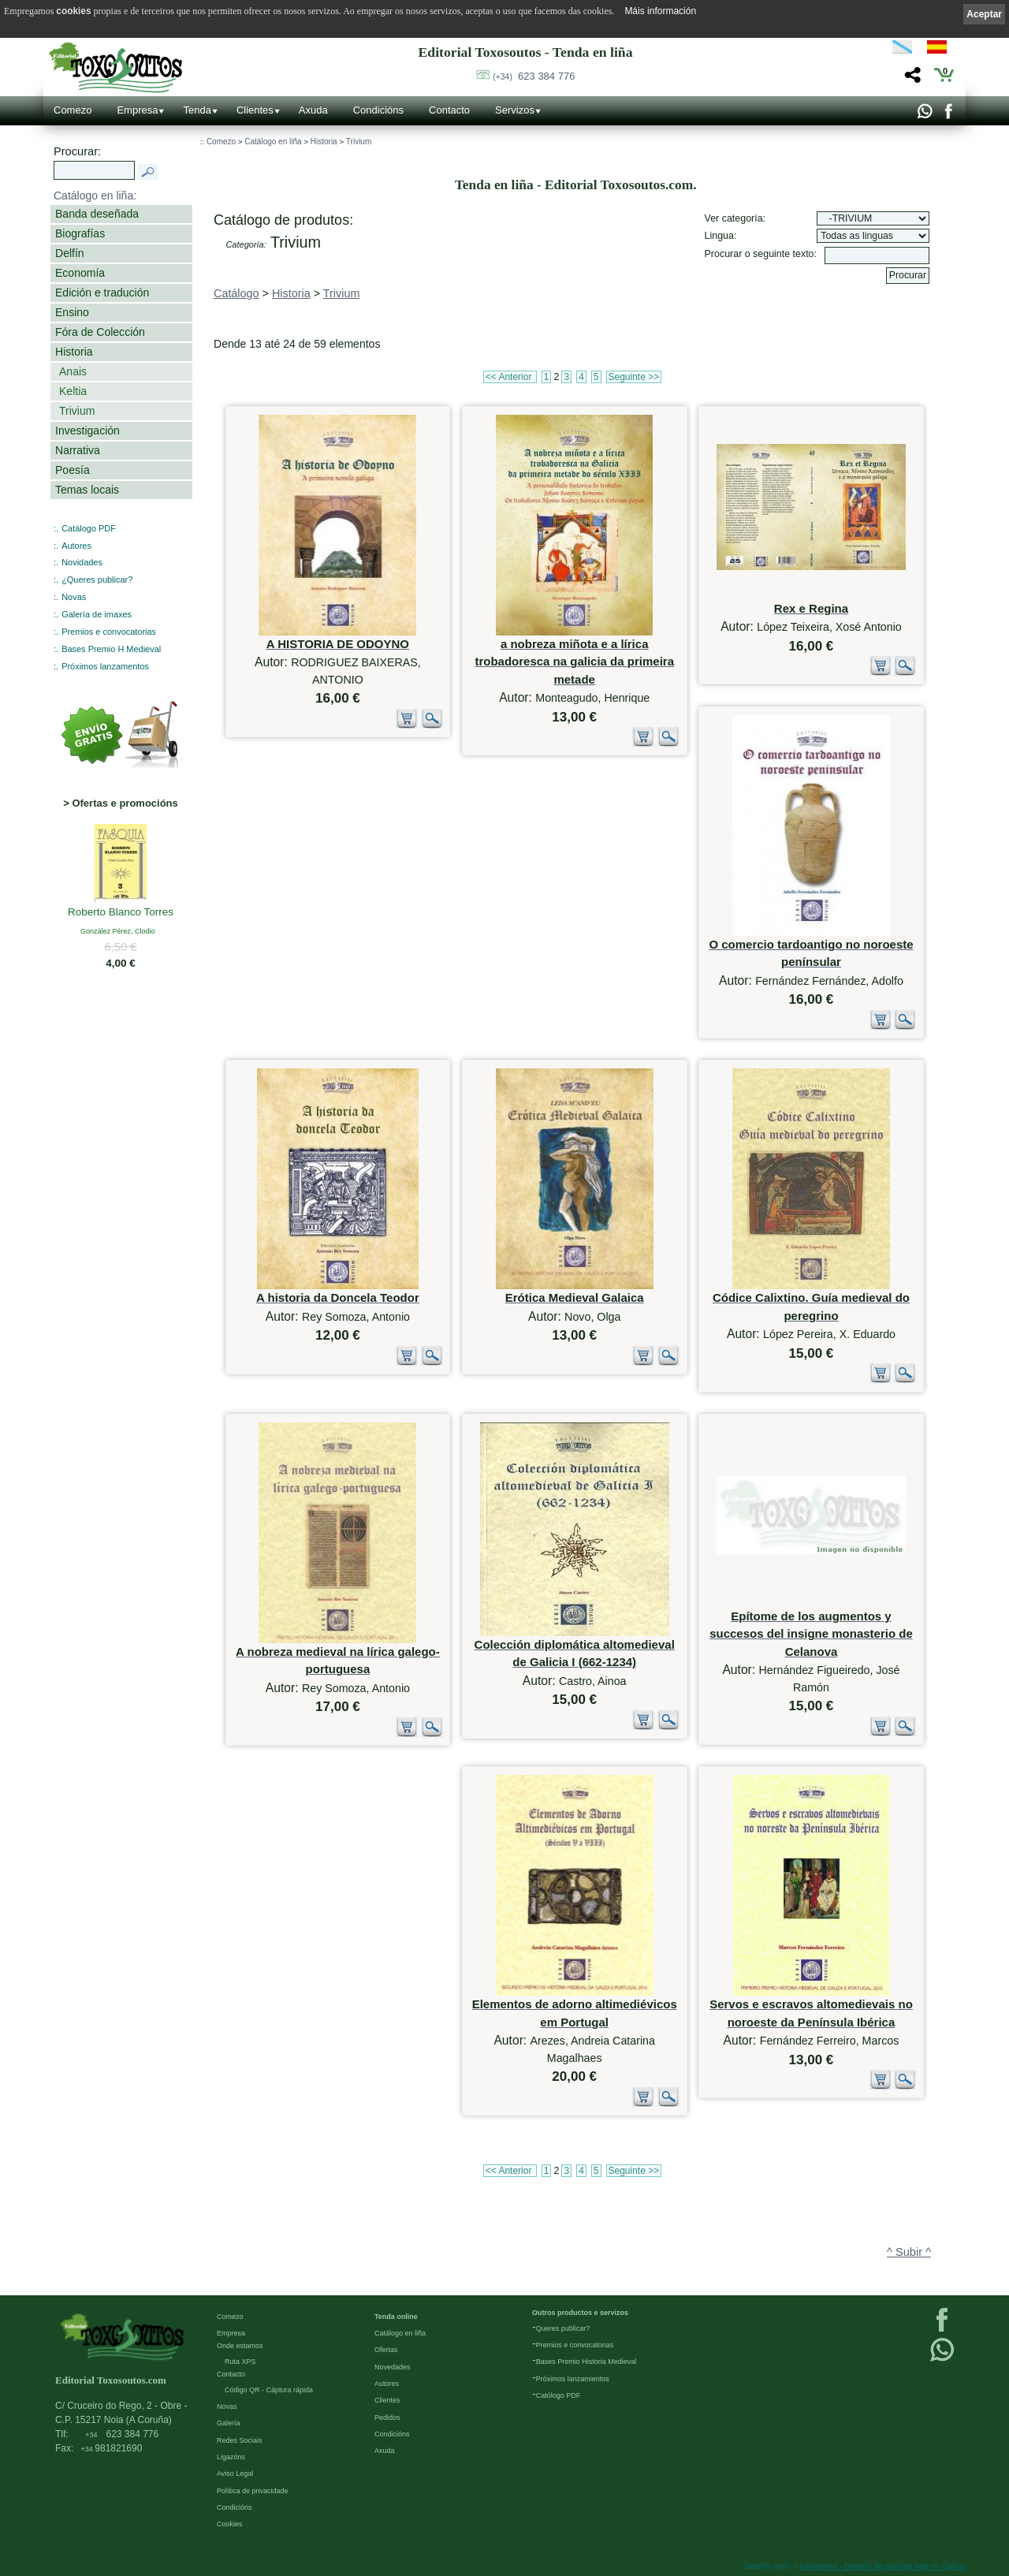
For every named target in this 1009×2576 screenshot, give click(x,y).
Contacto (449, 110)
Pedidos (387, 2417)
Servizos (514, 110)
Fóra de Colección (100, 332)
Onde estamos (240, 2346)
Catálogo (236, 293)
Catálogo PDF (88, 528)
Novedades (392, 2367)
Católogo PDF (558, 2395)
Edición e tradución (102, 292)
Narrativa (77, 450)
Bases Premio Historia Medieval (586, 2361)
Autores (76, 545)
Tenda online (396, 2317)
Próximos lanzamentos (105, 666)
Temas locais (87, 489)
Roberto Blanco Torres (120, 913)
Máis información (660, 11)
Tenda (196, 110)
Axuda (313, 110)
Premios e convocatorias (108, 631)
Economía (80, 273)
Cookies (230, 2524)
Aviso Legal (235, 2473)
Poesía (72, 470)
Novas (73, 597)
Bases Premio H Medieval (111, 649)
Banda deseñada (97, 213)
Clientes (255, 110)
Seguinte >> (634, 376)
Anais (73, 371)
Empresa (137, 110)
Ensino (72, 312)
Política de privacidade (253, 2491)
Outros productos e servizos (580, 2313)
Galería (228, 2423)
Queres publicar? (563, 2328)
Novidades (81, 562)
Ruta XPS (240, 2361)
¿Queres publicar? (96, 579)
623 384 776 (534, 76)
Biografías (80, 233)
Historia (74, 351)
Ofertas (386, 2350)
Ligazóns (231, 2457)
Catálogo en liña (272, 141)
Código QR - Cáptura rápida (269, 2390)
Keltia (73, 391)
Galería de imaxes (96, 614)
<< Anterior (510, 376)
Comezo (72, 110)
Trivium (77, 410)
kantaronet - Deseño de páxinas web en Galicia (883, 2566)
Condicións (378, 110)
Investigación (87, 430)
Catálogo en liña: (95, 195)
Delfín (69, 253)
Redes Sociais (239, 2440)
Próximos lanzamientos (572, 2379)
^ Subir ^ (909, 2252)
